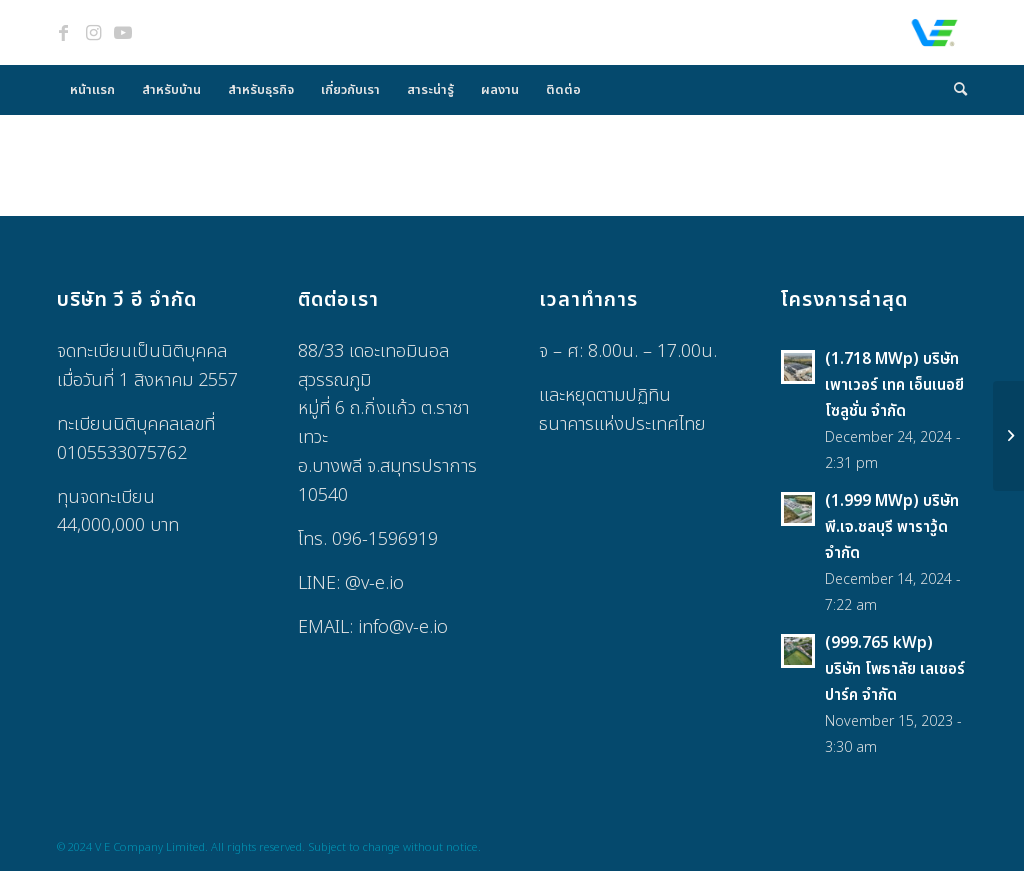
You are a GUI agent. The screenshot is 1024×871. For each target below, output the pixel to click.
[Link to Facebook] (63, 33)
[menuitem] (92, 90)
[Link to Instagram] (93, 33)
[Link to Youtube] (123, 33)
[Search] (954, 90)
